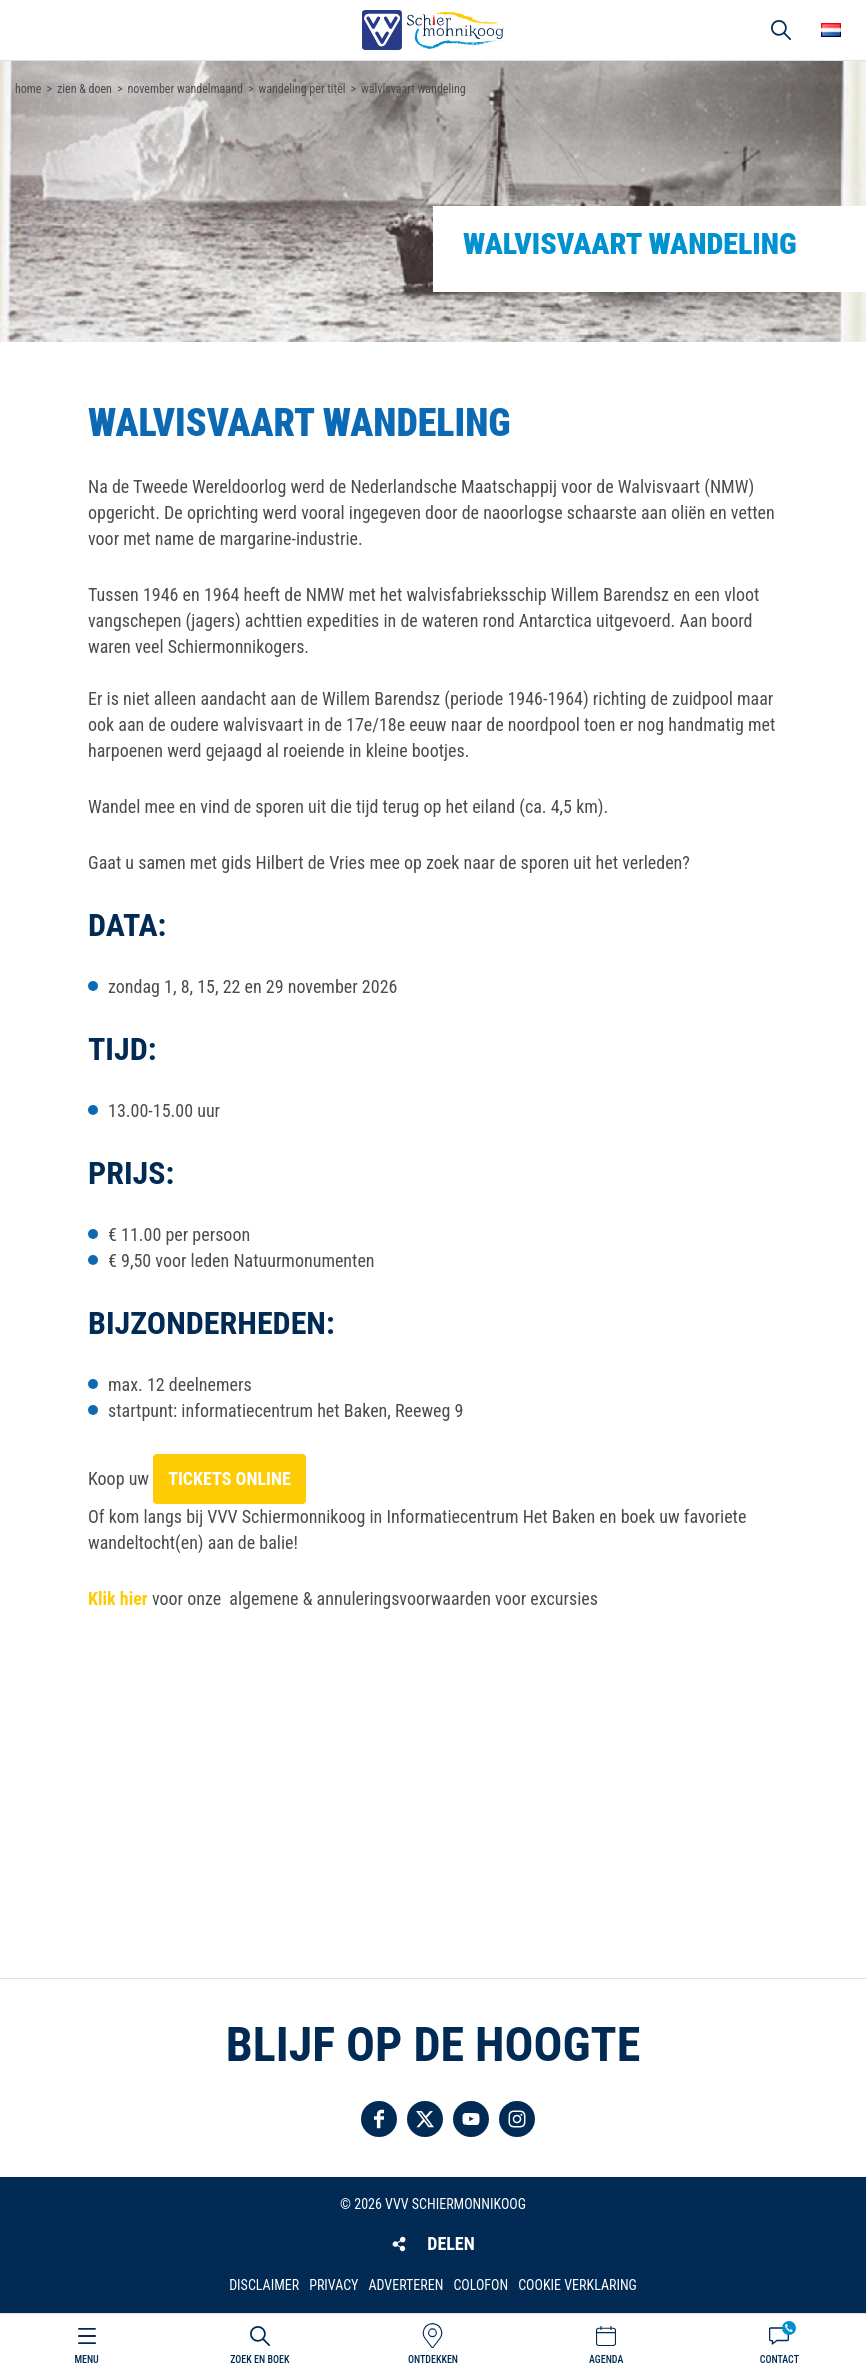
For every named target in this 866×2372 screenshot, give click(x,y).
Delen (450, 2243)
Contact (779, 2359)
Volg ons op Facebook (379, 2119)
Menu (86, 2359)
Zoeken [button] (781, 30)
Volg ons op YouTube (471, 2119)
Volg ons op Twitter (425, 2119)
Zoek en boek (259, 2359)
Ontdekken (433, 2359)
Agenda (606, 2359)
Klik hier (118, 1598)
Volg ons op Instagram (517, 2119)
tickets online (229, 1478)
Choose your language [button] (831, 30)
